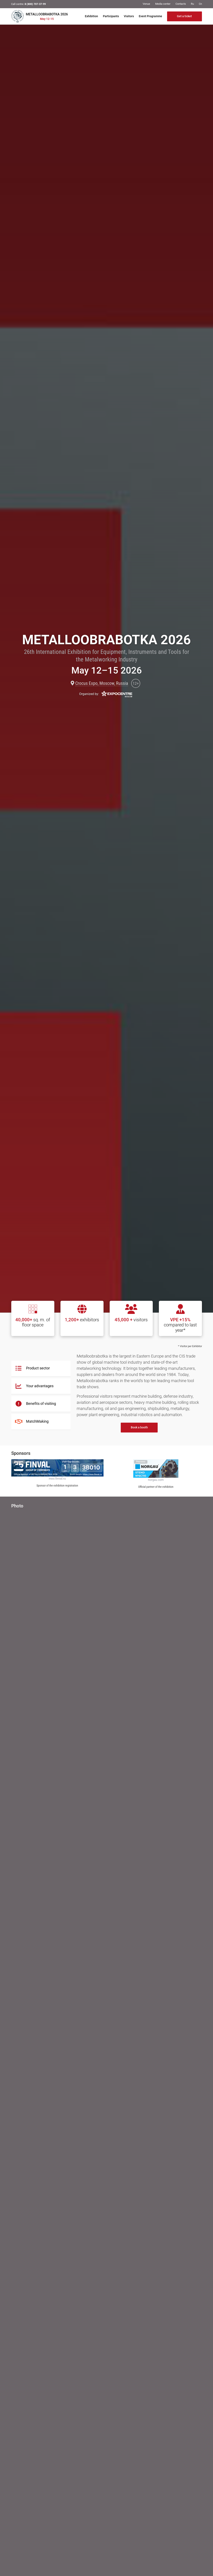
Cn (200, 3)
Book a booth (139, 1427)
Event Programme (150, 16)
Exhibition (91, 16)
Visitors (129, 16)
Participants (111, 16)
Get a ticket (184, 16)
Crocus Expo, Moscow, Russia (101, 683)
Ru (192, 3)
